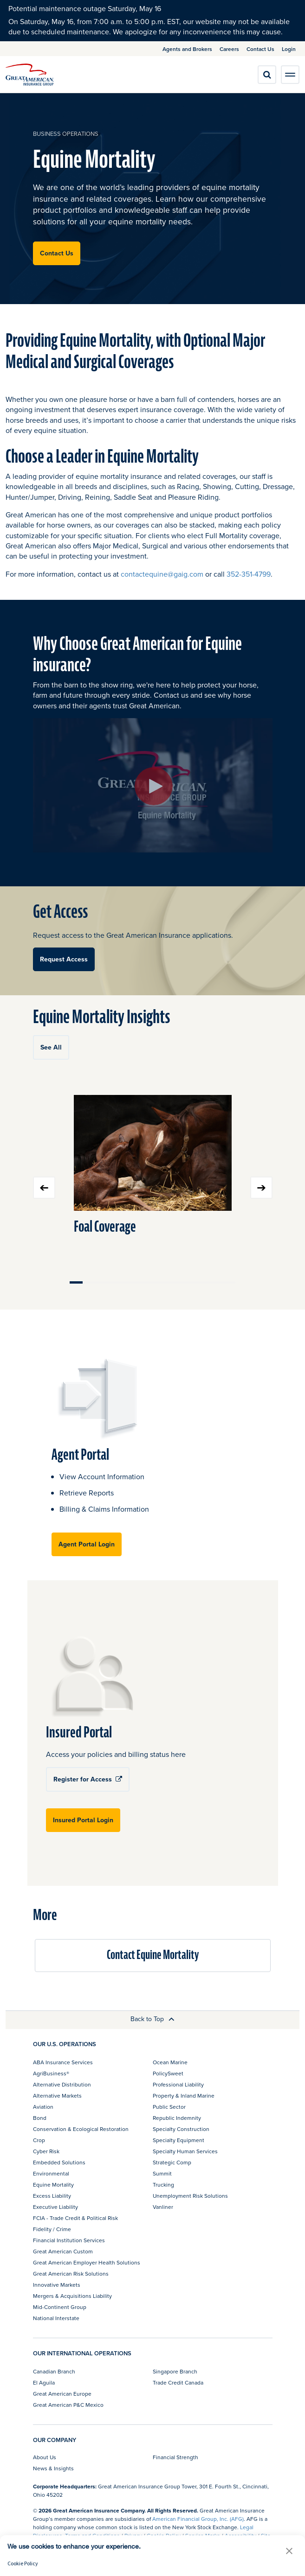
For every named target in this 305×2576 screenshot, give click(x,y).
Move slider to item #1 (76, 1282)
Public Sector (169, 2107)
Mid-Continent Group (59, 2307)
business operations (65, 133)
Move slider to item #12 (216, 1282)
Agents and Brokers (187, 49)
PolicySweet (168, 2073)
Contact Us (260, 49)
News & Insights (53, 2468)
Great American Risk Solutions (71, 2273)
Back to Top (152, 2018)
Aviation (43, 2107)
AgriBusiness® (51, 2073)
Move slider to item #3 (101, 1282)
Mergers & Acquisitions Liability (72, 2296)
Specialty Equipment (178, 2140)
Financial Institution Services (69, 2240)
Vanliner (163, 2207)
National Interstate (56, 2318)
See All (51, 1047)
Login (289, 49)
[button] (289, 2550)
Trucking (163, 2184)
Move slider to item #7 (152, 1282)
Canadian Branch (54, 2371)
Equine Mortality (53, 2184)
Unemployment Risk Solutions (190, 2196)
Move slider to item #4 (114, 1282)
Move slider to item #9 (178, 1282)
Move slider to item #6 (139, 1282)
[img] (30, 75)
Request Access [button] (64, 959)
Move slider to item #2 (89, 1282)
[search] (267, 74)
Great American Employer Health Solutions (86, 2262)
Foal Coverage (105, 1227)
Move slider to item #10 (190, 1282)
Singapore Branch (175, 2371)
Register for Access (87, 1779)
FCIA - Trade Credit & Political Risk (75, 2218)
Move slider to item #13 (228, 1282)
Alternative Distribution (62, 2084)
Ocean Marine (170, 2062)
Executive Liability (55, 2207)
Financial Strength (175, 2457)
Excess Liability (52, 2196)
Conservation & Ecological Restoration (81, 2129)
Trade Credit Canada (178, 2382)
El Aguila (44, 2382)
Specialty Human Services (185, 2151)
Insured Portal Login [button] (83, 1820)
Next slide (261, 1188)
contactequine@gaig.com (162, 574)
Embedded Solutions (59, 2162)
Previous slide (44, 1188)
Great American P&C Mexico (68, 2405)
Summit (162, 2173)
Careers (229, 49)
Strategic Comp (172, 2162)
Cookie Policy (22, 2563)
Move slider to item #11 (203, 1282)
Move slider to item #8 (165, 1282)
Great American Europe (62, 2394)
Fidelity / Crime (52, 2229)
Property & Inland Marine (183, 2095)
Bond (39, 2118)
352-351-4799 (249, 574)
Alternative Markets (57, 2095)
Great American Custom (63, 2251)
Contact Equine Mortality (153, 1955)
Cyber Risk (46, 2151)
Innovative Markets (56, 2285)
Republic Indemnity (177, 2118)
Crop (39, 2140)
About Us (44, 2457)
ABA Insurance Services (63, 2062)
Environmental (51, 2173)
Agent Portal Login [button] (86, 1544)
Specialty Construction (181, 2129)
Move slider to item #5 (127, 1282)
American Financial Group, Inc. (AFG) (198, 2519)
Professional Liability (178, 2084)
